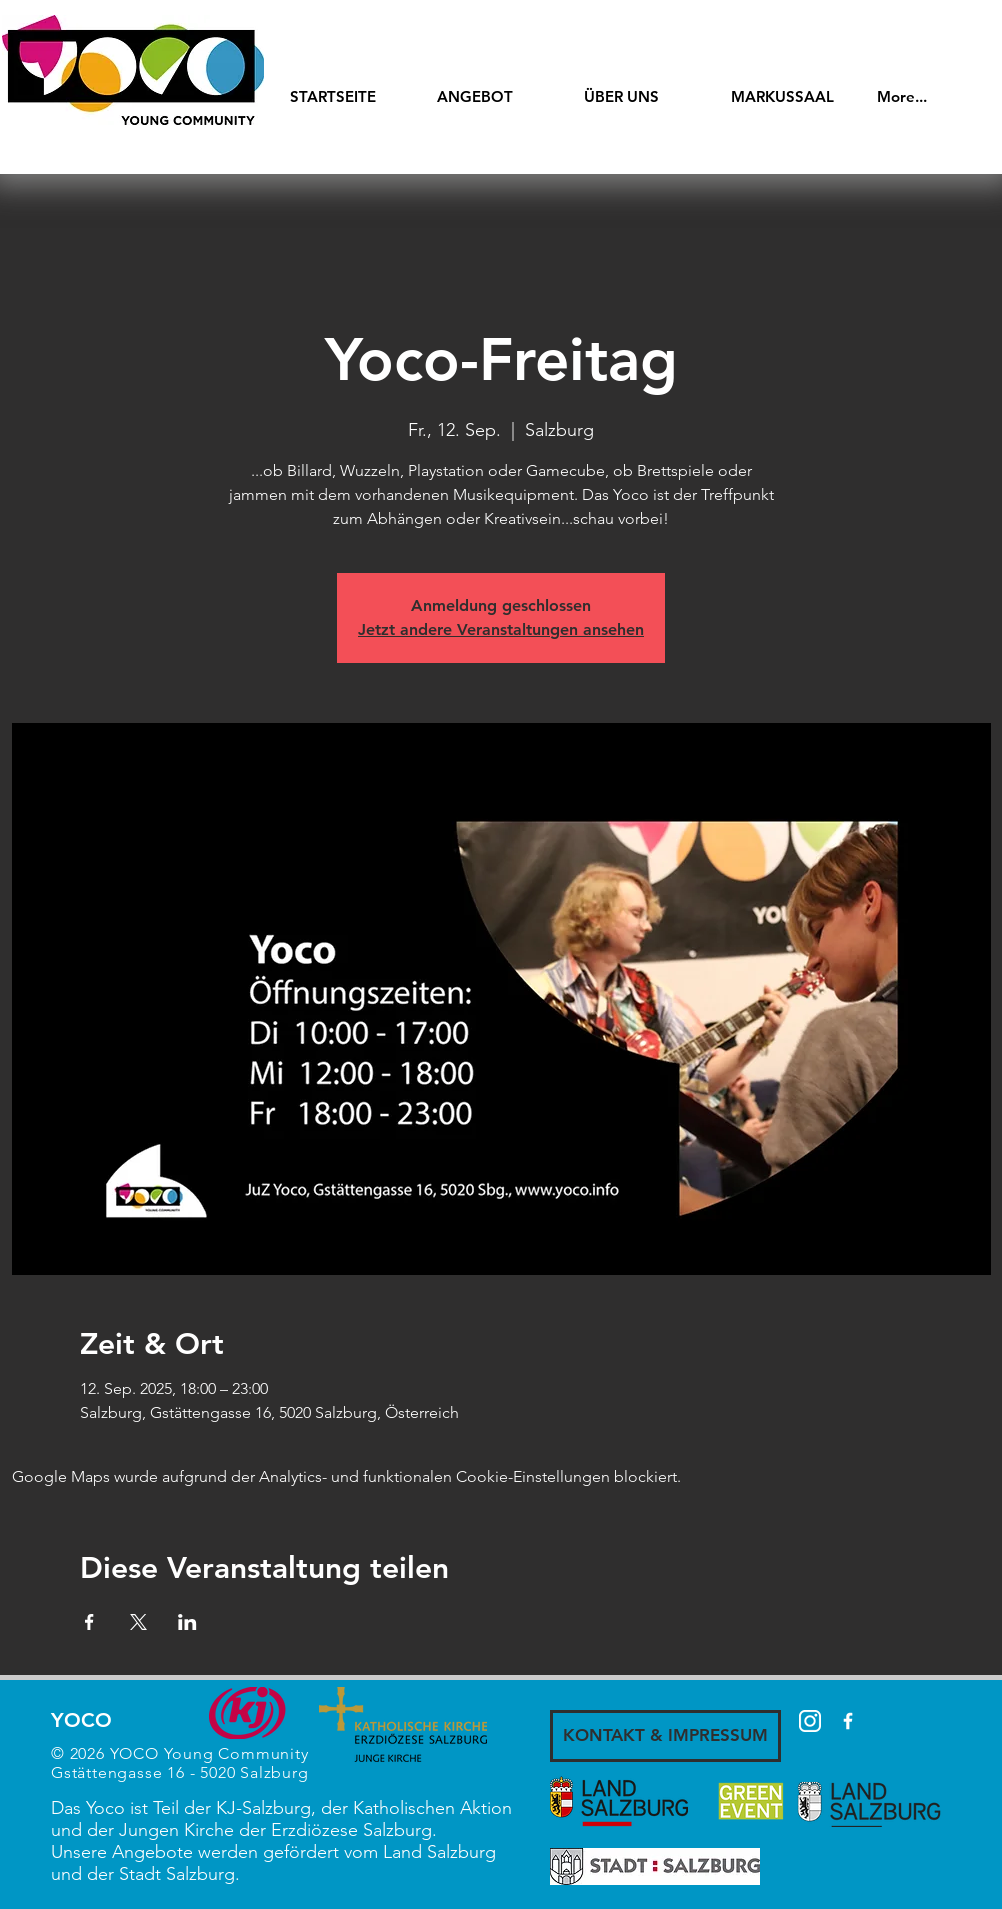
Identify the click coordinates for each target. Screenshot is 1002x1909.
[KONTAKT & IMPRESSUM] (665, 1736)
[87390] (810, 1721)
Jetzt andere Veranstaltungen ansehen (501, 629)
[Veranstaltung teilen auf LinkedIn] (187, 1622)
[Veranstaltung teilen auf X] (138, 1622)
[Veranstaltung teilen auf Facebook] (89, 1622)
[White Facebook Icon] (848, 1721)
